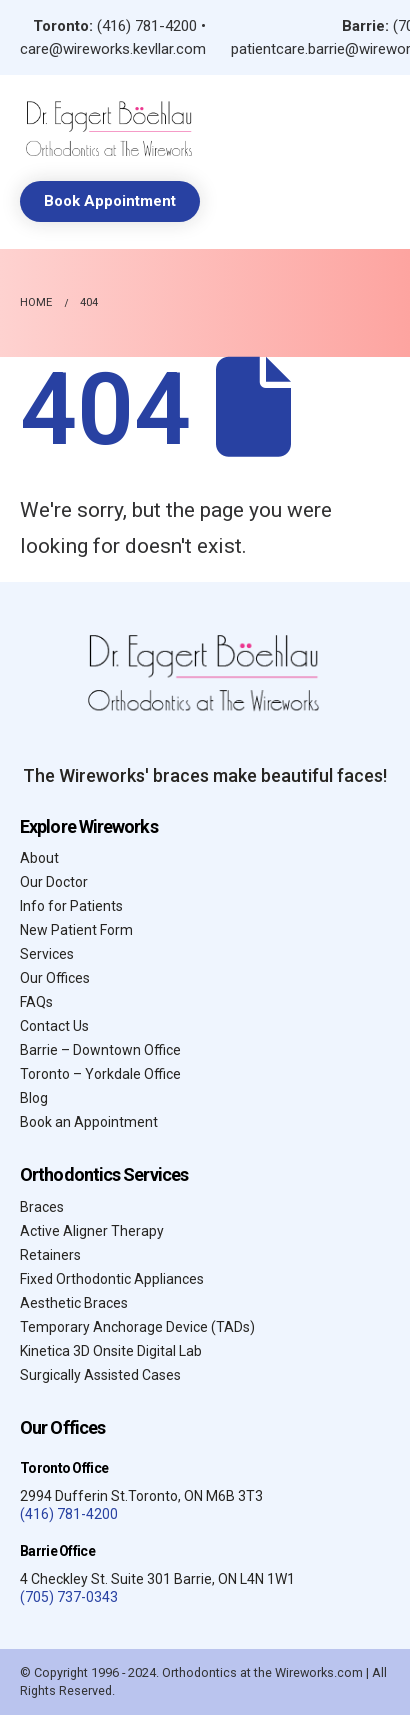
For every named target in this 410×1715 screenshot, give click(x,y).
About (39, 858)
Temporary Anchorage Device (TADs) (137, 1327)
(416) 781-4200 (147, 26)
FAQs (36, 1002)
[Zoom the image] (110, 107)
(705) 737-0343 (69, 1597)
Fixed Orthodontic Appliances (112, 1279)
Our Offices (55, 978)
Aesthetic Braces (74, 1303)
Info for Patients (71, 906)
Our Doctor (54, 882)
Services (47, 954)
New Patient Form (76, 930)
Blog (34, 1098)
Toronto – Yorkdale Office (100, 1074)
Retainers (50, 1255)
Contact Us (54, 1026)
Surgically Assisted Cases (100, 1375)
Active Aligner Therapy (92, 1231)
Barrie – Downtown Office (100, 1050)
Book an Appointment (89, 1122)
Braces (42, 1207)
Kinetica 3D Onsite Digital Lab (111, 1351)
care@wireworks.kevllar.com (113, 49)
